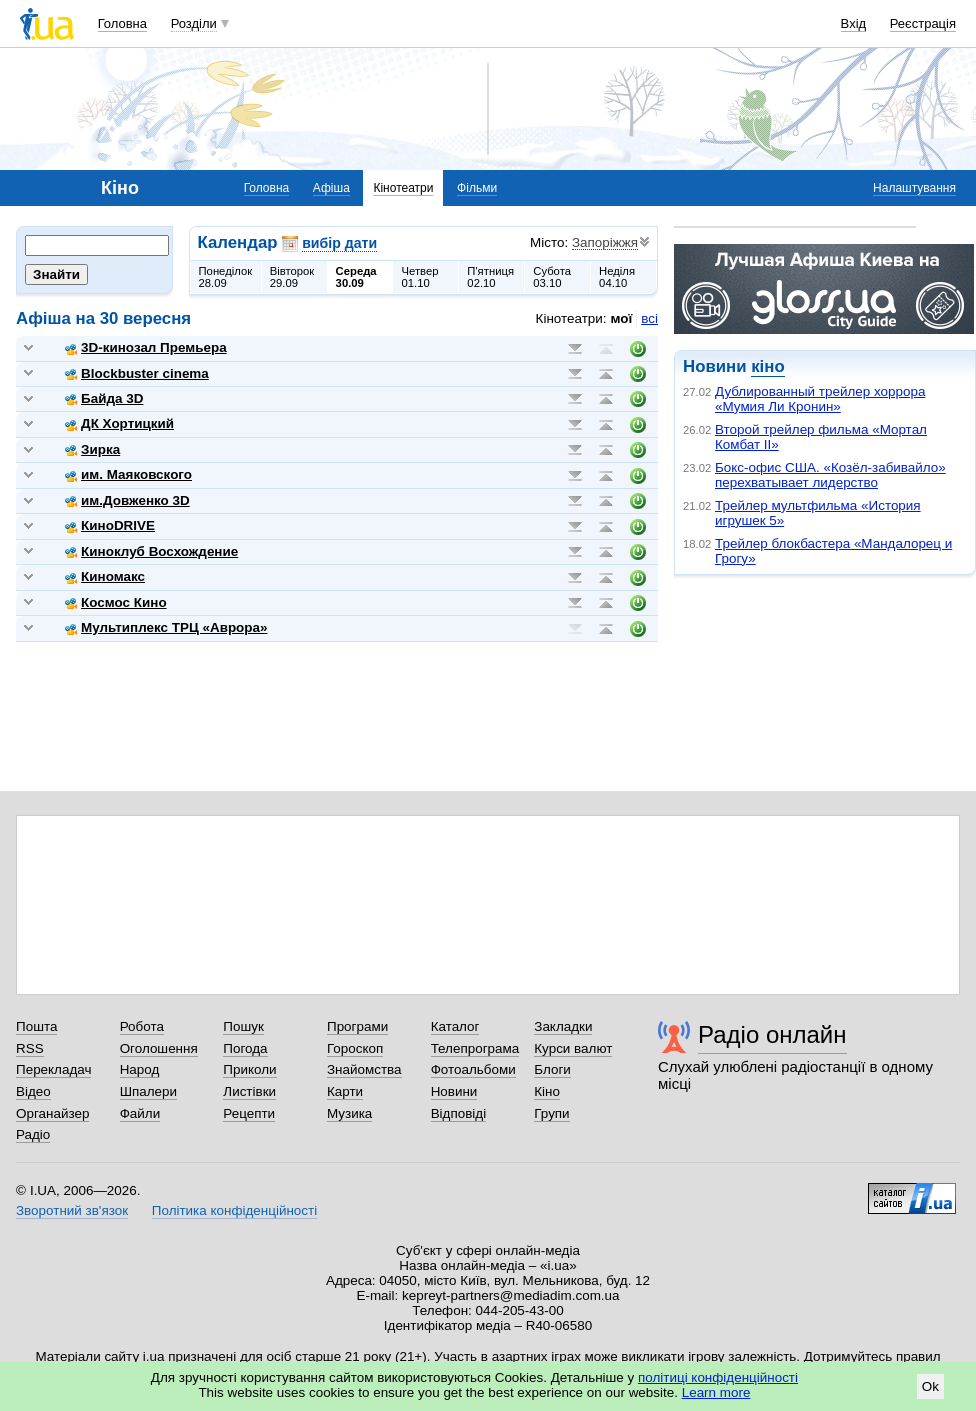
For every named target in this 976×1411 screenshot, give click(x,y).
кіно (767, 366)
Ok (930, 1386)
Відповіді (459, 1113)
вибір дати (339, 243)
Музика (349, 1113)
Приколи (249, 1069)
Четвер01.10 (419, 277)
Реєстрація (923, 23)
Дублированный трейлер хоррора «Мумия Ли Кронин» (820, 399)
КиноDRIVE (110, 525)
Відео (33, 1091)
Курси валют (573, 1048)
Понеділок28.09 (226, 277)
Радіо (33, 1134)
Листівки (249, 1091)
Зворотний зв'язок (72, 1210)
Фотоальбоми (473, 1069)
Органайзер (52, 1113)
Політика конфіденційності (234, 1210)
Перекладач (53, 1069)
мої (622, 318)
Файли (140, 1113)
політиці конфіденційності (718, 1377)
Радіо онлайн (772, 1034)
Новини (454, 1091)
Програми (357, 1026)
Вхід (854, 23)
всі (649, 318)
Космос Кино (116, 602)
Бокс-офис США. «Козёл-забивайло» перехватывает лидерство (830, 475)
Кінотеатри (403, 188)
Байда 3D (104, 398)
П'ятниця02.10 (490, 277)
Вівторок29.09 (292, 277)
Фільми (477, 188)
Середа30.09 (356, 277)
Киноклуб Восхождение (151, 551)
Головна (122, 23)
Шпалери (148, 1091)
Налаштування (914, 188)
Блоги (552, 1069)
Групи (551, 1113)
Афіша (331, 188)
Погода (245, 1048)
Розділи (194, 23)
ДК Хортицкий (119, 423)
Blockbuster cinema (137, 373)
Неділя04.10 (617, 277)
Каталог (455, 1026)
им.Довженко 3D (127, 500)
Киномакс (105, 576)
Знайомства (364, 1069)
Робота (142, 1026)
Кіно (547, 1091)
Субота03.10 (552, 277)
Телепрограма (475, 1048)
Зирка (92, 449)
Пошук (243, 1026)
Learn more (716, 1392)
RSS (30, 1048)
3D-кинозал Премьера (146, 347)
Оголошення (159, 1048)
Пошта (36, 1026)
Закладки (563, 1026)
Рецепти (249, 1113)
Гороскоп (355, 1048)
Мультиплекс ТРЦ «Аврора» (166, 627)
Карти (345, 1091)
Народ (140, 1069)
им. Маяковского (128, 474)
